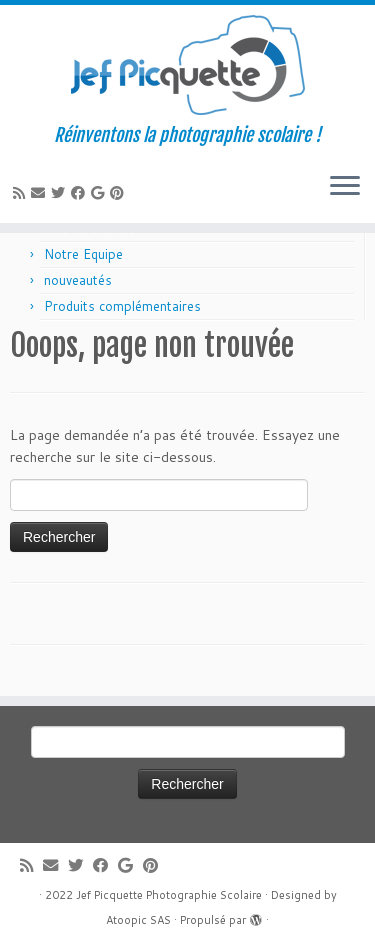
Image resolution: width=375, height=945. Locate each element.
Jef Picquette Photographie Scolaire (169, 895)
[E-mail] (41, 193)
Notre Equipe (83, 254)
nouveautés (78, 280)
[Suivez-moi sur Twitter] (61, 193)
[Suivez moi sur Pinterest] (120, 193)
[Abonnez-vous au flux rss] (22, 193)
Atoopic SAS (138, 920)
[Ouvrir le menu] (345, 187)
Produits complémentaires (122, 306)
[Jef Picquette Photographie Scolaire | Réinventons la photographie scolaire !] (187, 65)
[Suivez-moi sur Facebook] (81, 193)
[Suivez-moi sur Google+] (100, 193)
